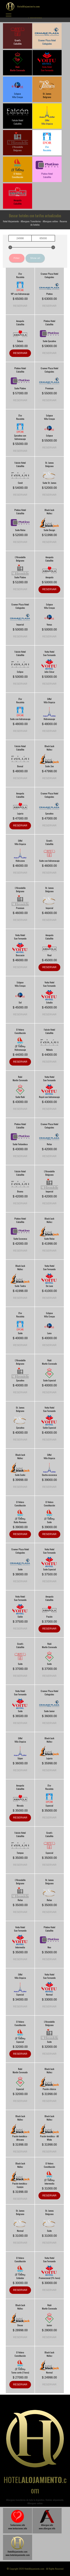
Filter (17, 258)
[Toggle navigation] (9, 15)
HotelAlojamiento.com (28, 6)
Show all (35, 258)
